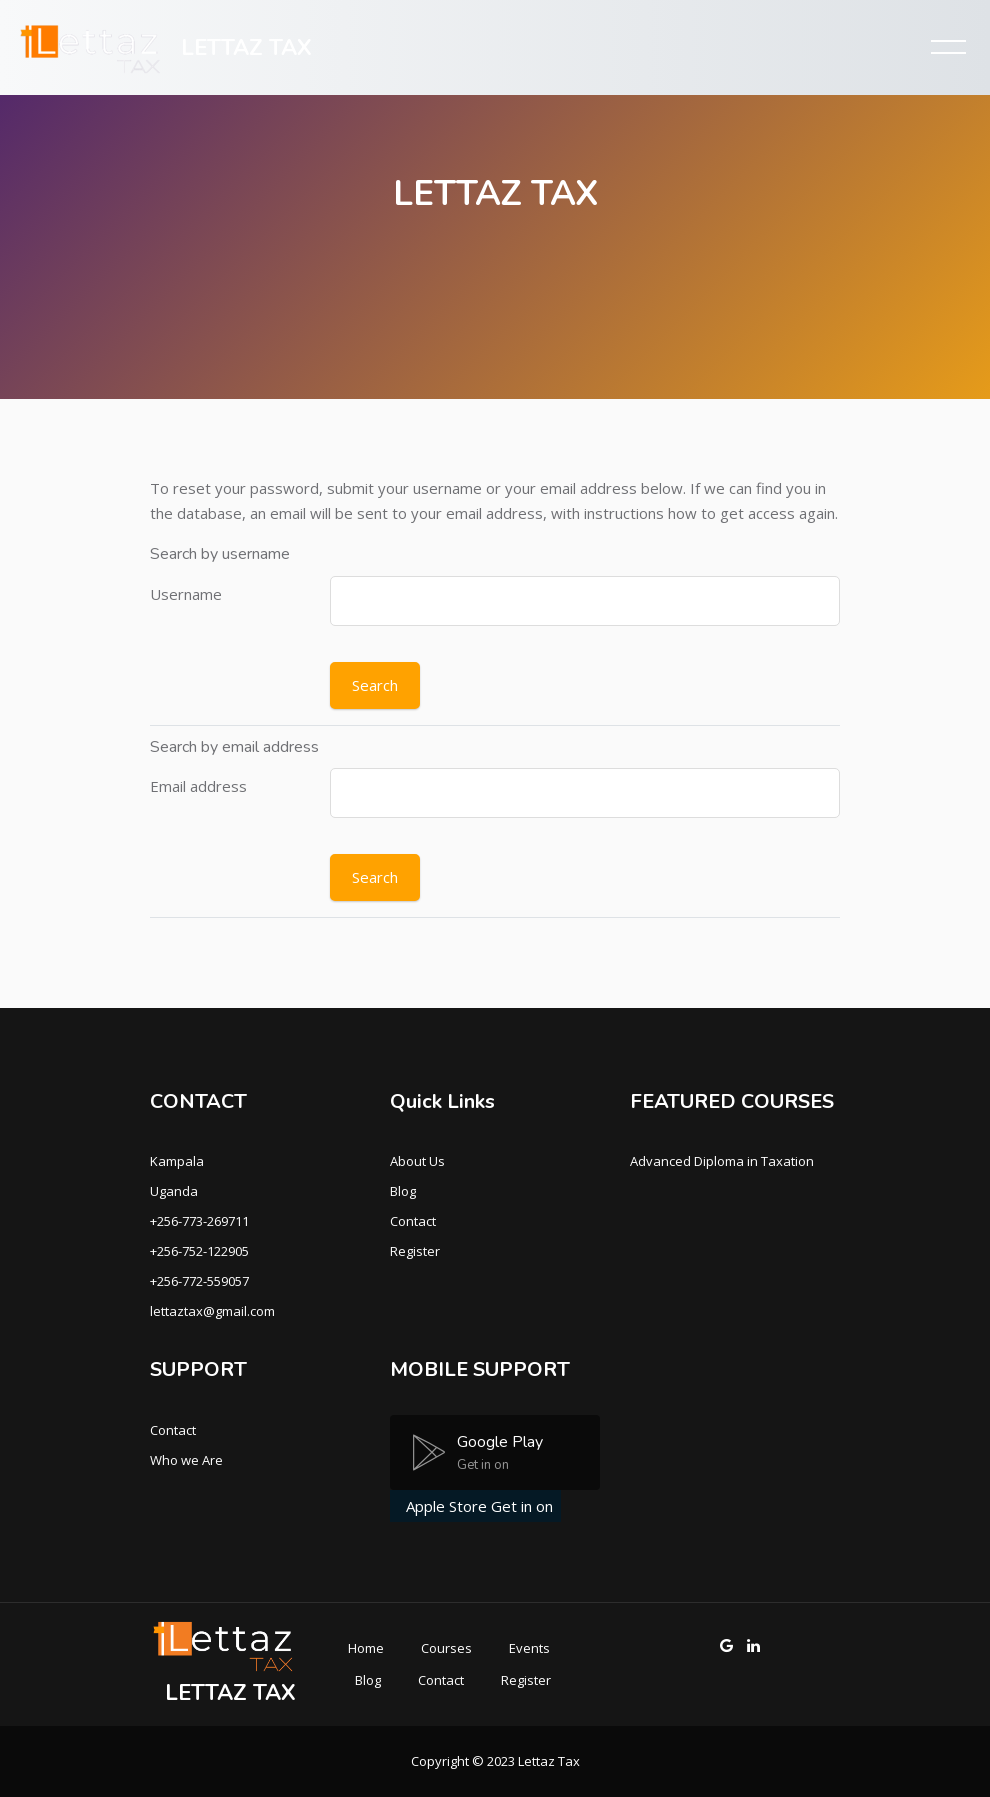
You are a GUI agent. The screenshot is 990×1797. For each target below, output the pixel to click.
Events (529, 1648)
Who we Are (186, 1460)
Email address (198, 786)
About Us (417, 1161)
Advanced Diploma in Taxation (722, 1161)
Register (415, 1251)
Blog (403, 1191)
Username (186, 594)
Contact (413, 1221)
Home (366, 1648)
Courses (446, 1648)
